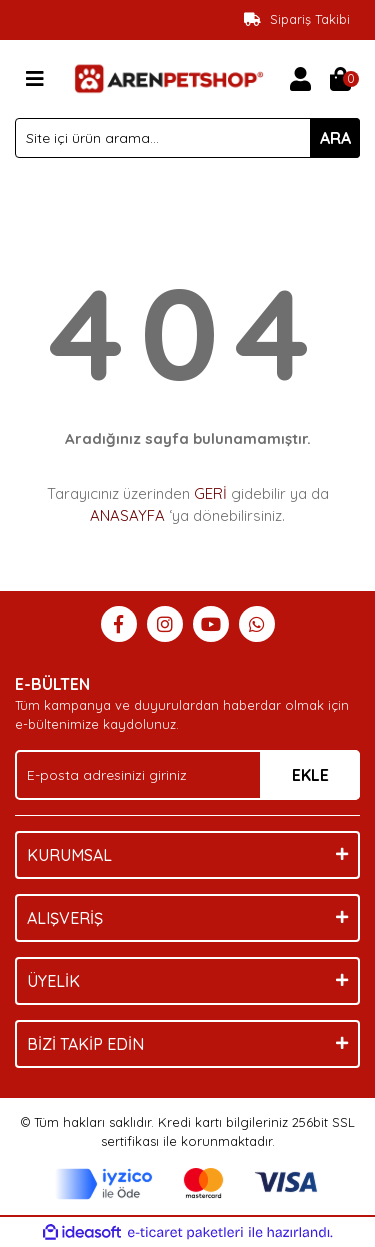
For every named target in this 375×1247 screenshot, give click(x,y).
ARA (335, 138)
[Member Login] (300, 79)
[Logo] (167, 77)
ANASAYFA (127, 515)
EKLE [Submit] (310, 775)
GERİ (210, 493)
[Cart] (340, 79)
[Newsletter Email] (187, 775)
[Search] (187, 138)
